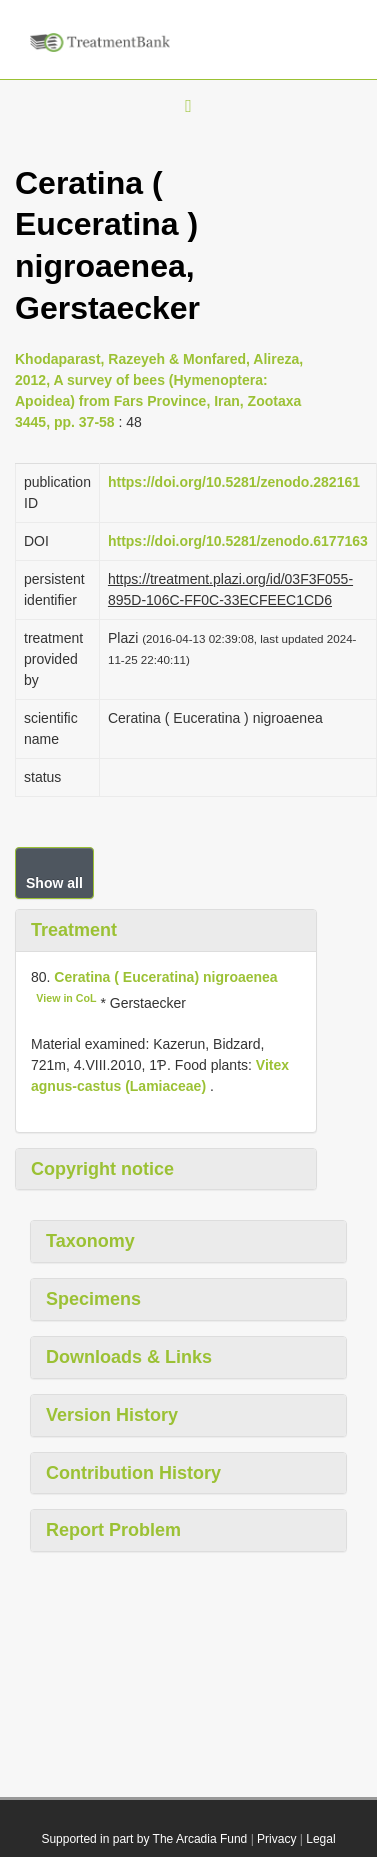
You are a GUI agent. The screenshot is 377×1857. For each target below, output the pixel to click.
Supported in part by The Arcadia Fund (144, 1839)
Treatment (74, 930)
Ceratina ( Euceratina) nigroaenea (165, 977)
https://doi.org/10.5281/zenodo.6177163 (238, 541)
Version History (112, 1415)
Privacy (276, 1839)
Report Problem (113, 1530)
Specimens (93, 1299)
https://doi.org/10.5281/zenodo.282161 (234, 482)
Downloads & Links (129, 1357)
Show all (54, 883)
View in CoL (66, 998)
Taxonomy (90, 1241)
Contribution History (133, 1473)
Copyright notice (102, 1169)
